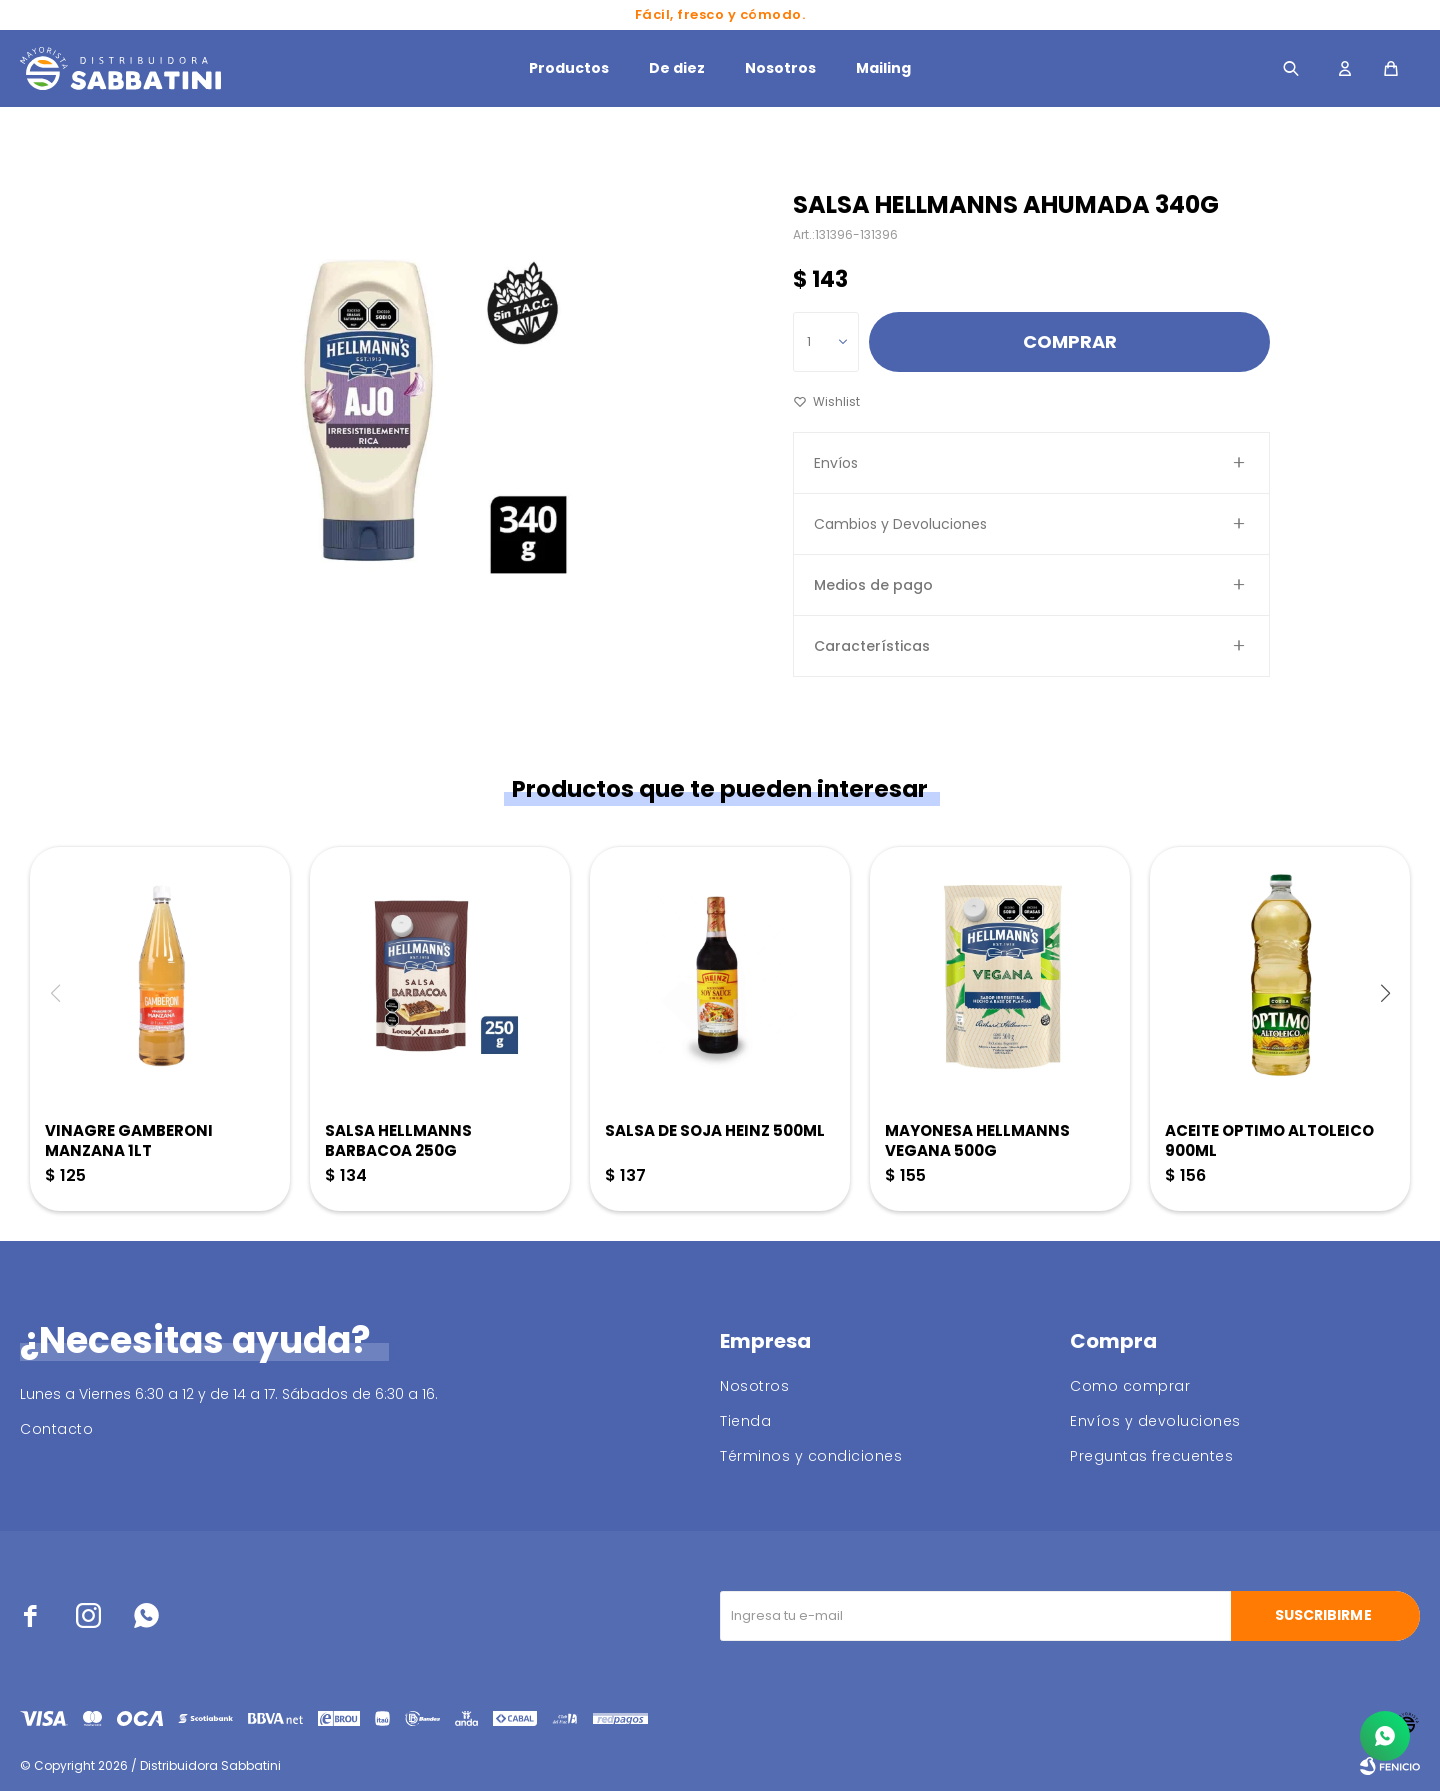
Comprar (1070, 341)
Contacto (56, 1429)
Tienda (745, 1421)
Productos (569, 68)
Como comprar (1130, 1386)
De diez (677, 68)
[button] (1385, 993)
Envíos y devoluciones (1155, 1421)
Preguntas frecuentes (1151, 1456)
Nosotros (780, 68)
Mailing (883, 68)
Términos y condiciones (811, 1456)
